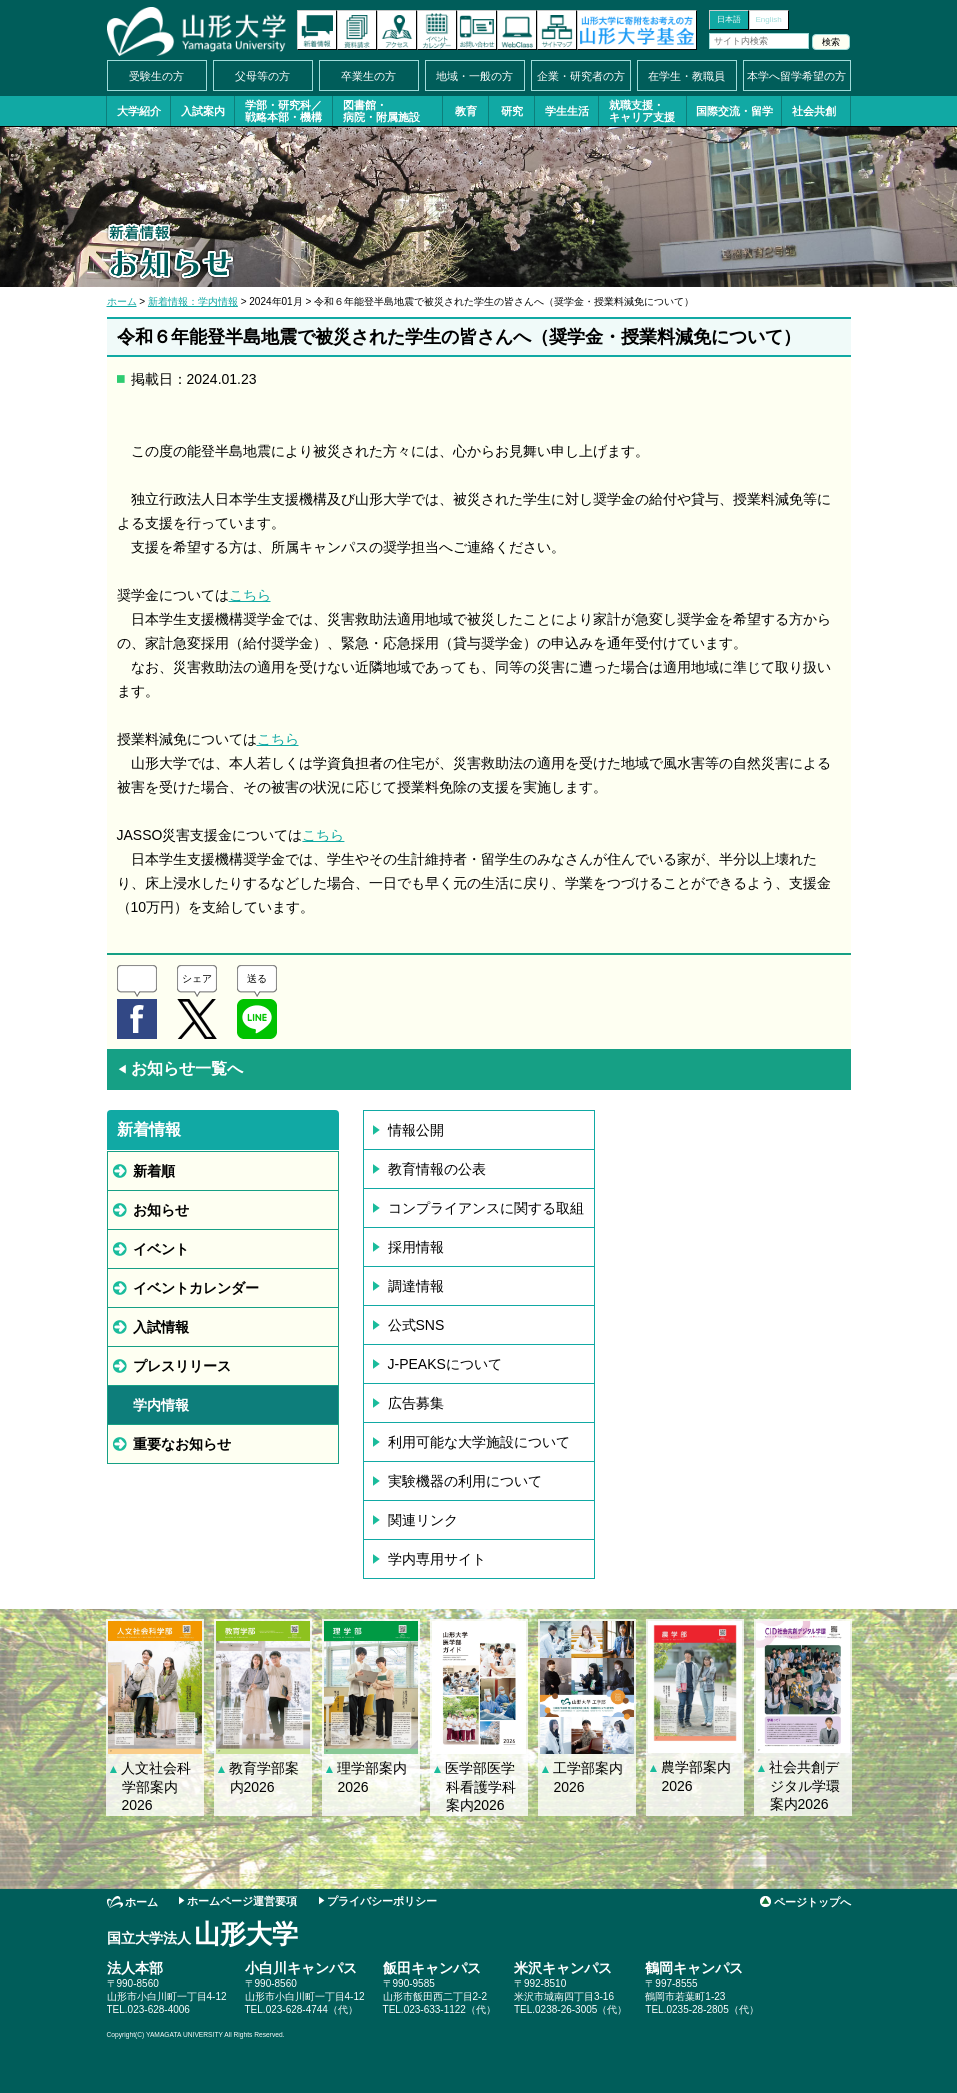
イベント (161, 1249)
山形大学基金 (637, 30)
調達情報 (416, 1286)
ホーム (122, 301)
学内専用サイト (437, 1559)
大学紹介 (139, 111)
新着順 (154, 1171)
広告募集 (416, 1403)
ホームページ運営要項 (242, 1901)
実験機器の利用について (465, 1481)
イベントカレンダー (437, 30)
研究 (512, 111)
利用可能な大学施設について (479, 1442)
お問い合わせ (477, 30)
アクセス (397, 30)
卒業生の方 (368, 76)
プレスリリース (182, 1366)
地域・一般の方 (474, 76)
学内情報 (161, 1405)
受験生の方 (156, 76)
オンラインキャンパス (517, 30)
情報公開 (416, 1130)
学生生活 (567, 111)
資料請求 (357, 30)
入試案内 (203, 111)
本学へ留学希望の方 (796, 76)
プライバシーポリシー (382, 1901)
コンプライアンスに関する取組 (486, 1208)
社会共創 (814, 111)
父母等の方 (262, 76)
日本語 (729, 19)
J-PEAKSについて (445, 1364)
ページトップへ (812, 1902)
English (768, 19)
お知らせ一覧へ (180, 1068)
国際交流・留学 (734, 111)
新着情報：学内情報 (193, 301)
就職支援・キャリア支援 (642, 111)
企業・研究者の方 (581, 76)
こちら (250, 595)
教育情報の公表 (437, 1169)
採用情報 (416, 1247)
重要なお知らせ (182, 1444)
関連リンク (423, 1520)
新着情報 (317, 30)
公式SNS (416, 1325)
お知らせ (161, 1210)
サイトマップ (557, 30)
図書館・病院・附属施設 (381, 111)
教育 (466, 111)
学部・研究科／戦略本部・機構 (283, 111)
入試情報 (161, 1327)
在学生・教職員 (686, 76)
